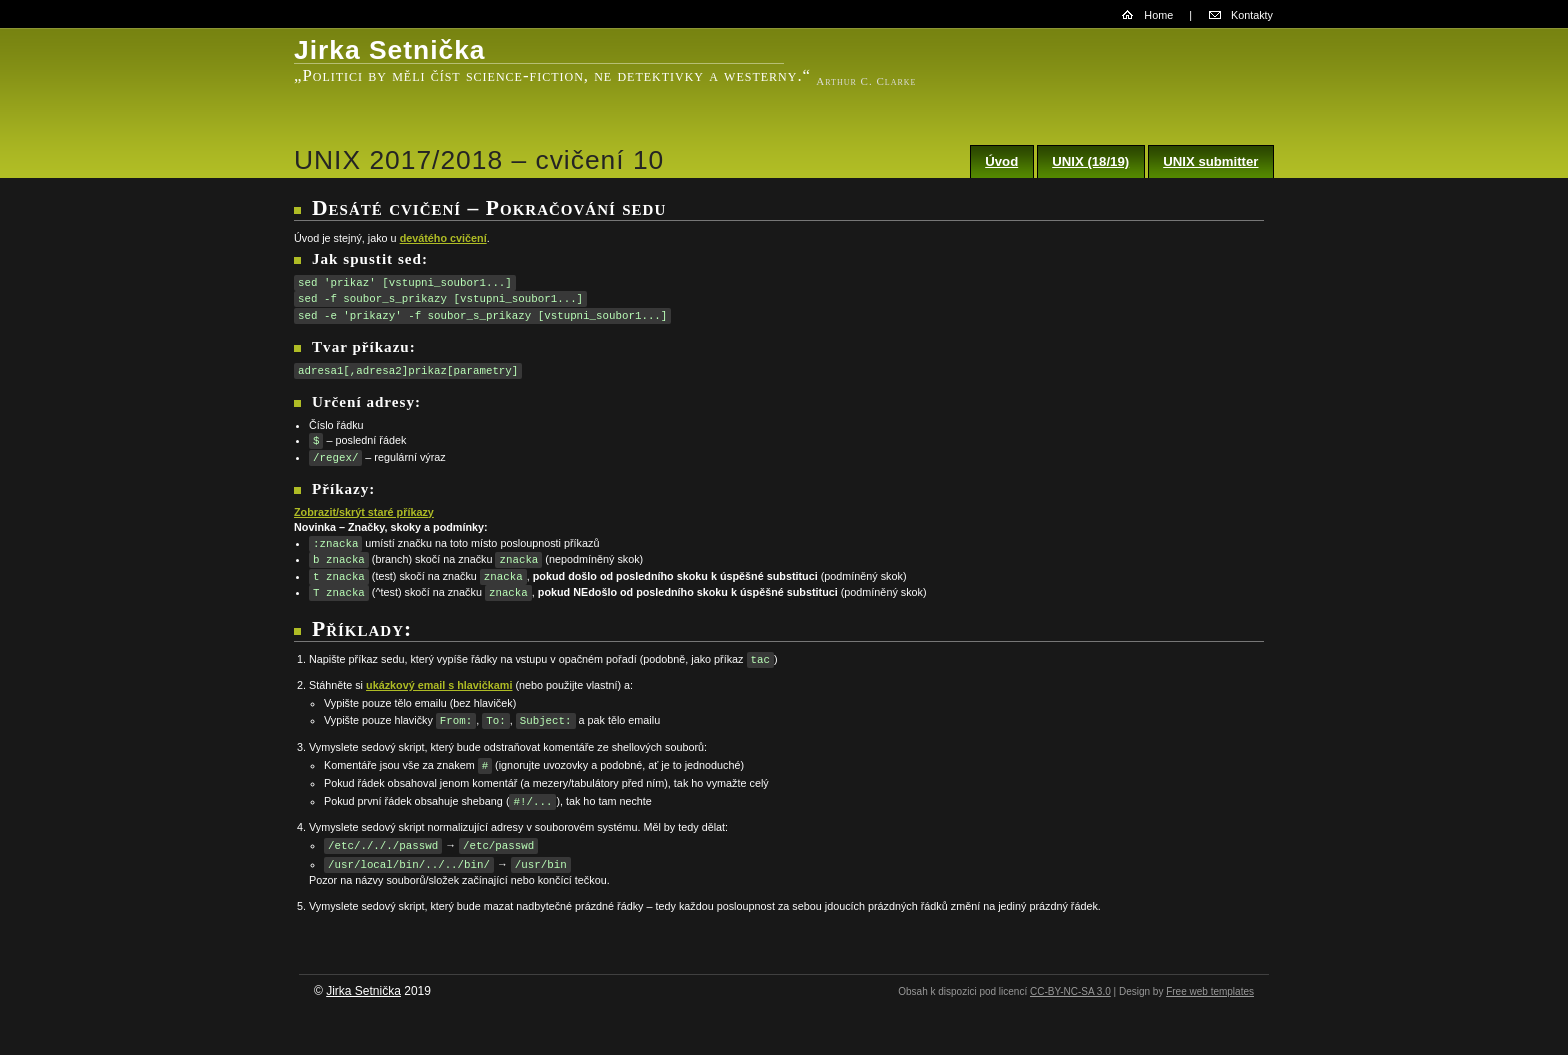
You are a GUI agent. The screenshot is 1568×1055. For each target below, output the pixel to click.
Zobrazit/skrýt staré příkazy (364, 512)
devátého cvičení (443, 238)
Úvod (1001, 161)
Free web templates (1210, 991)
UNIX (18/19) (1090, 161)
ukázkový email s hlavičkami (439, 685)
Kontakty (1252, 15)
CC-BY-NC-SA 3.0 (1070, 991)
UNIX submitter (1210, 161)
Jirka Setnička (363, 991)
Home (1158, 15)
